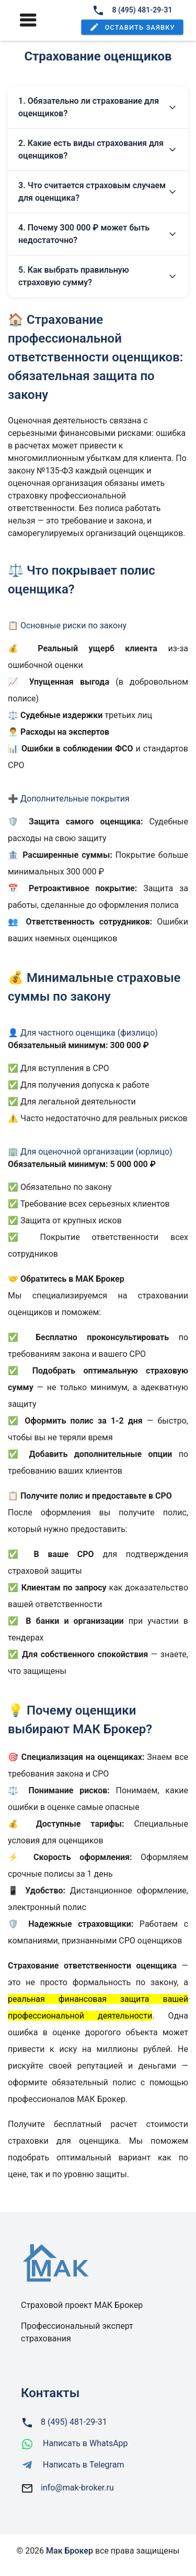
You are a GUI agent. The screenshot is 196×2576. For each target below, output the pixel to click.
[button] (132, 27)
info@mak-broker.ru (77, 2488)
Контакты (50, 2393)
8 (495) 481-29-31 (132, 10)
